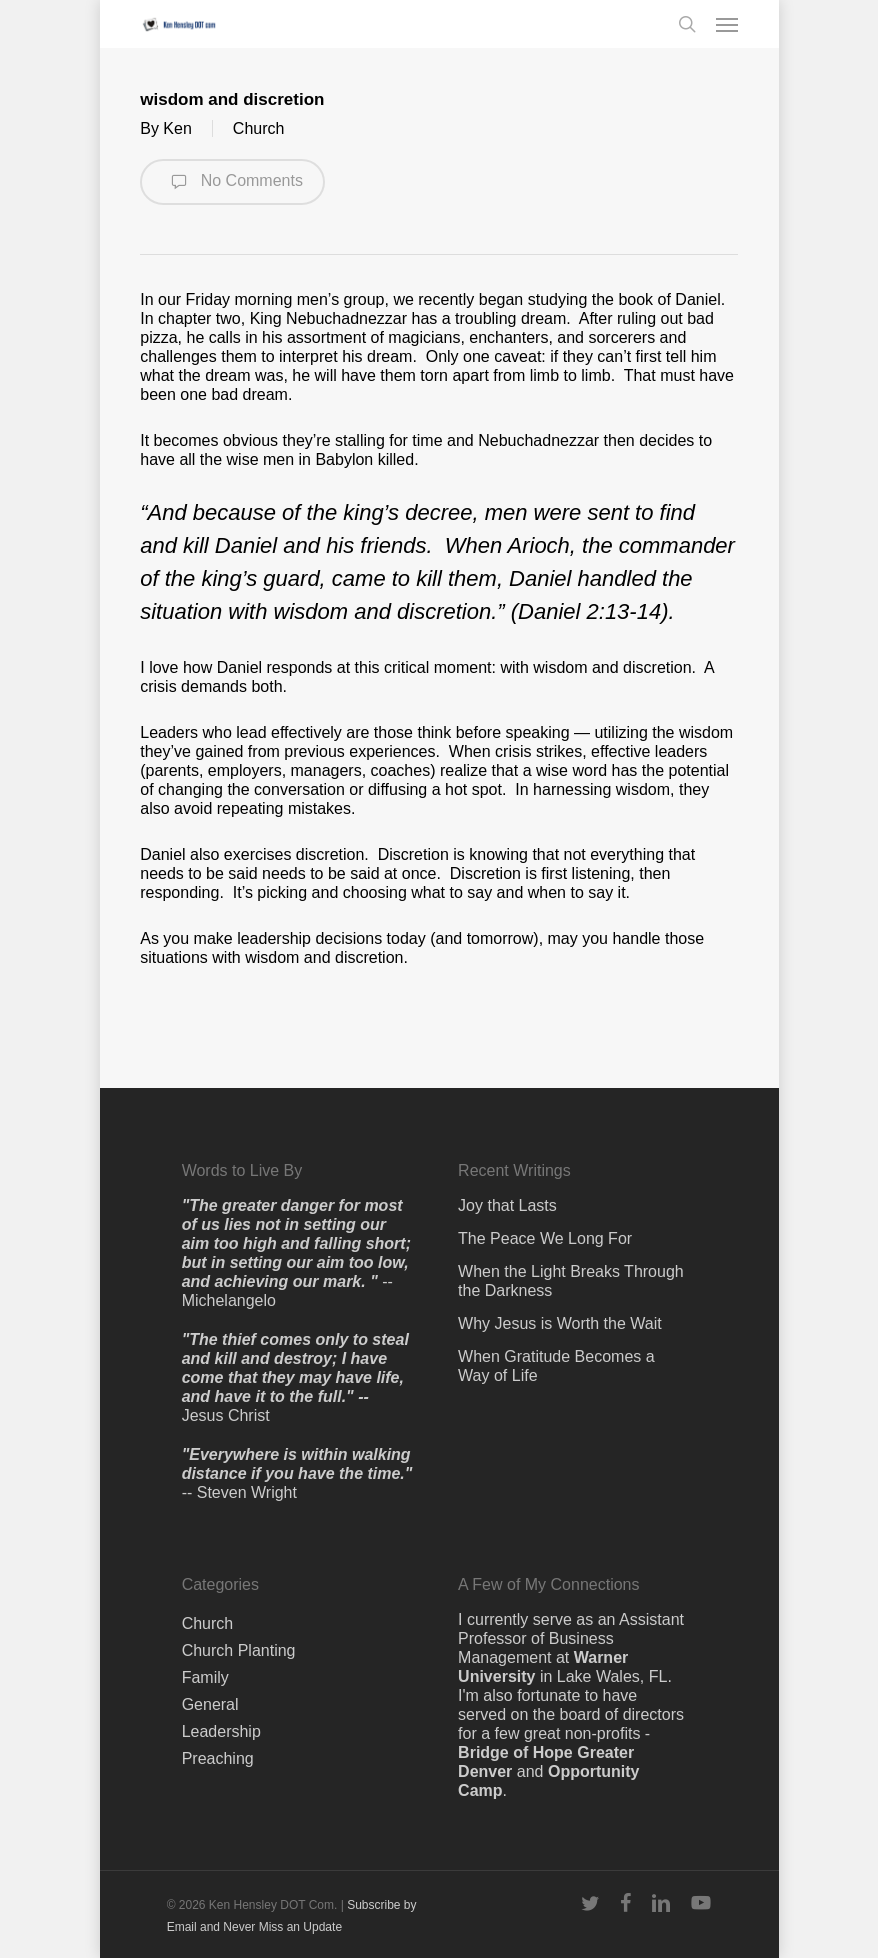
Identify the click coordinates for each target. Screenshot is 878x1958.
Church (259, 128)
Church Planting (239, 1650)
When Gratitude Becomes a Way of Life (556, 1366)
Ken (177, 128)
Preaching (218, 1758)
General (210, 1704)
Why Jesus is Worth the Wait (560, 1323)
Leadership (221, 1731)
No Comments (232, 182)
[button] (727, 24)
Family (205, 1677)
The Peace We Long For (545, 1238)
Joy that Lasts (507, 1205)
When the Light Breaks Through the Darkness (571, 1281)
